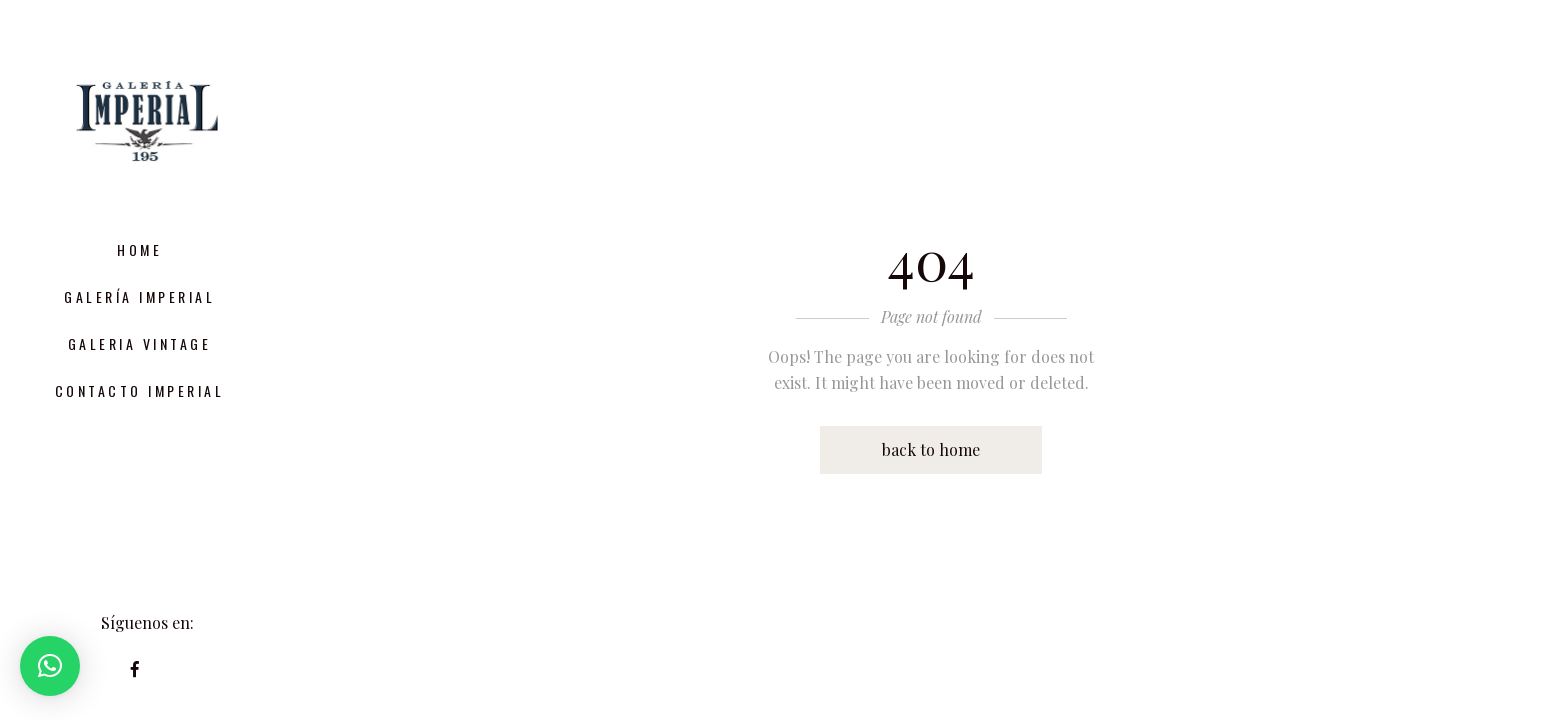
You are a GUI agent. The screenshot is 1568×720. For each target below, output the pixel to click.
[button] (50, 666)
